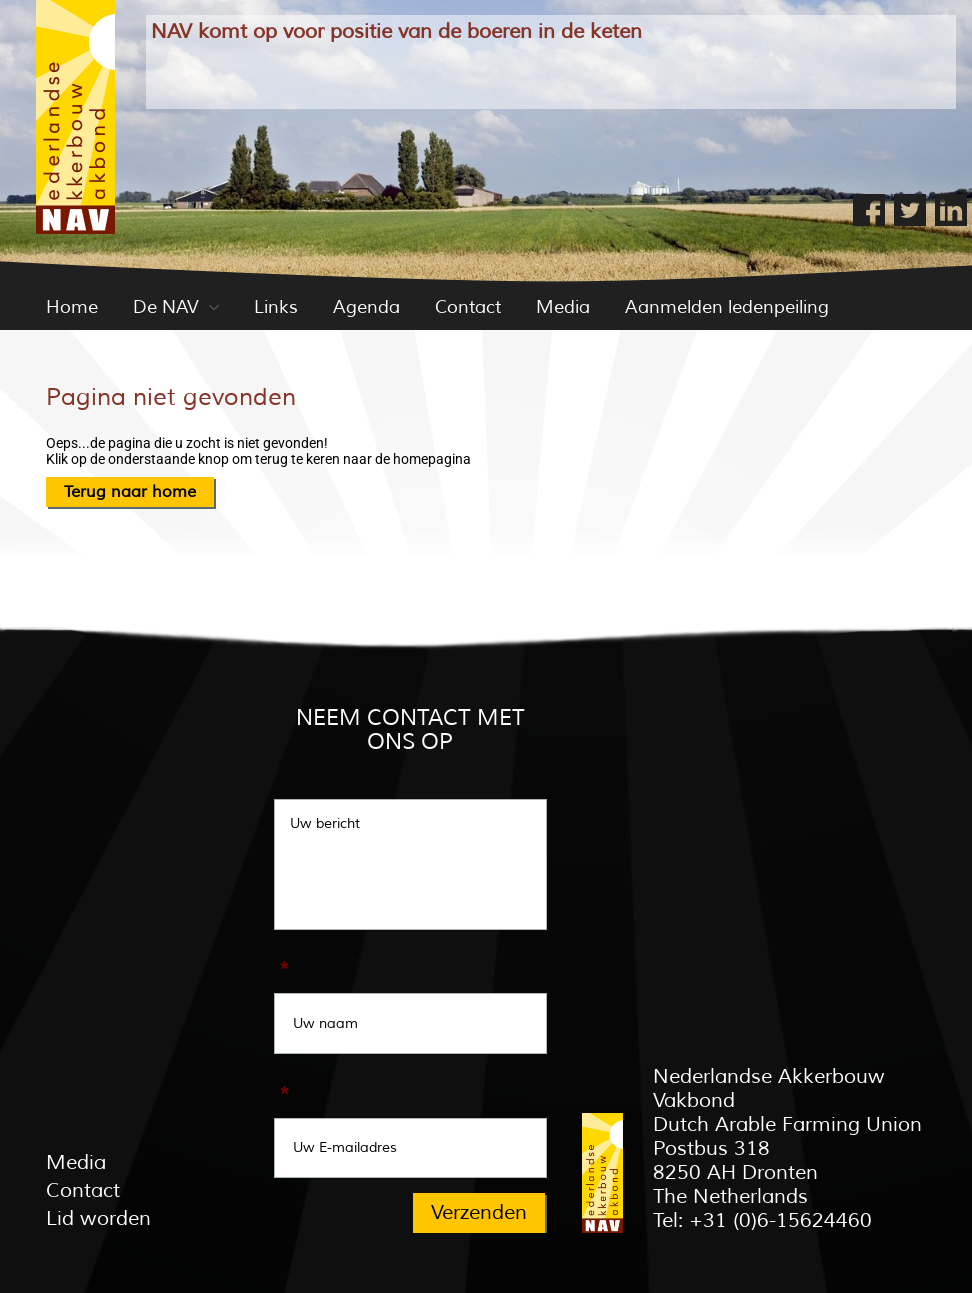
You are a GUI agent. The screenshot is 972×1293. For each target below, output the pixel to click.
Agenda (366, 307)
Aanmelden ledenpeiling (727, 307)
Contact (468, 307)
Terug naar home (130, 492)
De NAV (166, 307)
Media (563, 307)
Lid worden (98, 1218)
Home (72, 307)
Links (276, 307)
